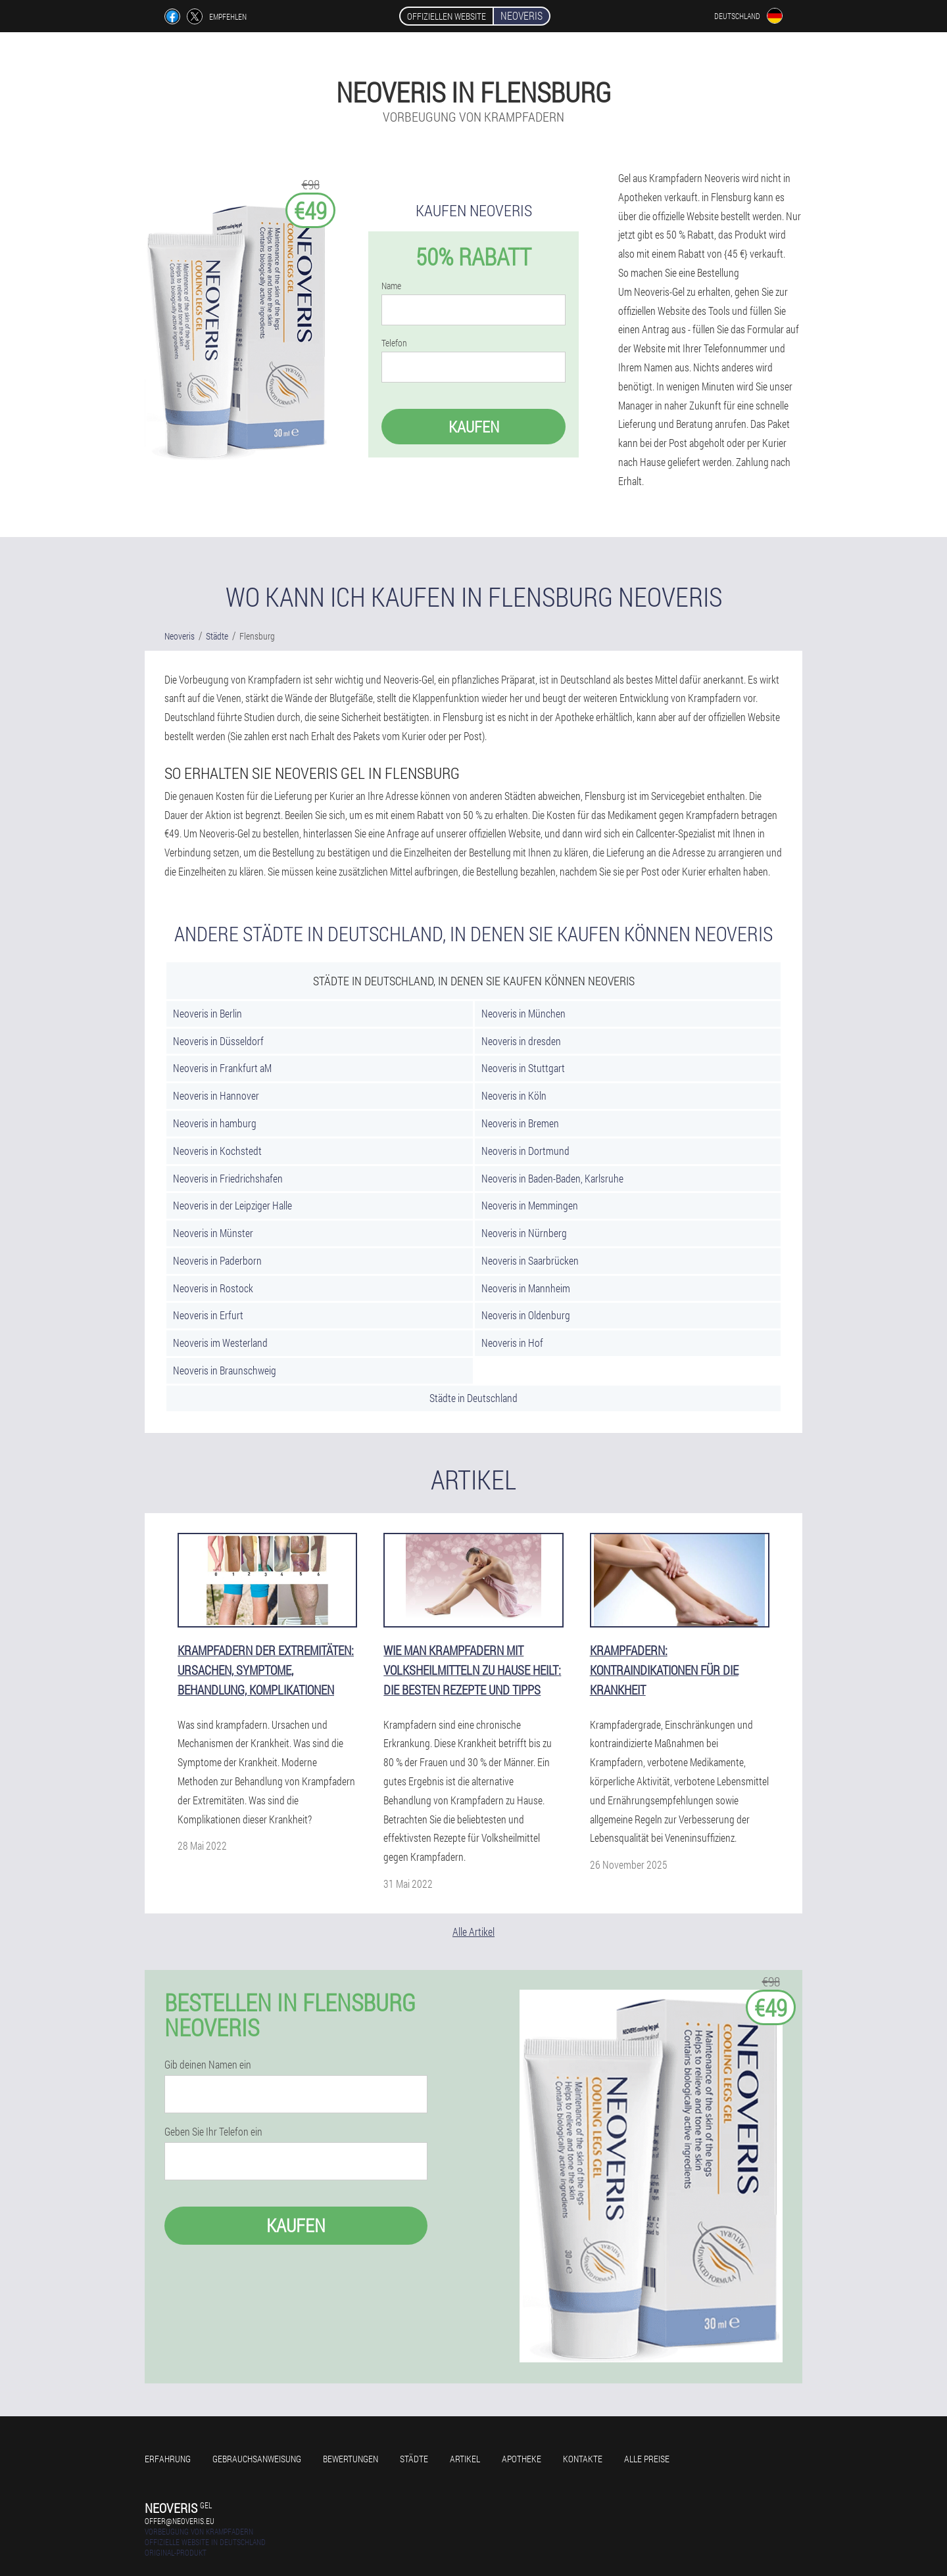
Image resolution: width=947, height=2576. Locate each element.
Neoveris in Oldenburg (525, 1315)
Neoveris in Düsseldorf (218, 1041)
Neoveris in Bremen (520, 1123)
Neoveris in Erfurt (208, 1315)
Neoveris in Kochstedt (217, 1151)
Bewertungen (350, 2458)
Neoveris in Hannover (216, 1095)
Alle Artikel (473, 1931)
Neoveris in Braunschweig (224, 1370)
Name (391, 286)
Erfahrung (168, 2458)
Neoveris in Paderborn (217, 1260)
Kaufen (474, 426)
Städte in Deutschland (473, 1398)
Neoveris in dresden (521, 1041)
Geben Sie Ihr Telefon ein (213, 2131)
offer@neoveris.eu (179, 2521)
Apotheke (521, 2458)
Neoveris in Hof (512, 1342)
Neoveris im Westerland (220, 1342)
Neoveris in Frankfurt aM (222, 1068)
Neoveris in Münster (213, 1233)
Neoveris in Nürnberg (524, 1233)
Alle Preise (646, 2458)
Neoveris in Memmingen (529, 1205)
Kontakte (582, 2458)
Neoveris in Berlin (207, 1013)
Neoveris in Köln (513, 1095)
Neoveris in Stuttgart (523, 1068)
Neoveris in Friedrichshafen (228, 1178)
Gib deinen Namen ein (207, 2064)
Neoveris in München (523, 1013)
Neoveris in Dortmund (525, 1151)
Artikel (465, 2458)
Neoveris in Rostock (213, 1288)
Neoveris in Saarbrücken (530, 1260)
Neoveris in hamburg (214, 1123)
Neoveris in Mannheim (525, 1288)
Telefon (394, 343)
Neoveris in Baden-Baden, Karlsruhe (552, 1178)
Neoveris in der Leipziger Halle (232, 1205)
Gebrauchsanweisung (256, 2458)
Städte (414, 2458)
